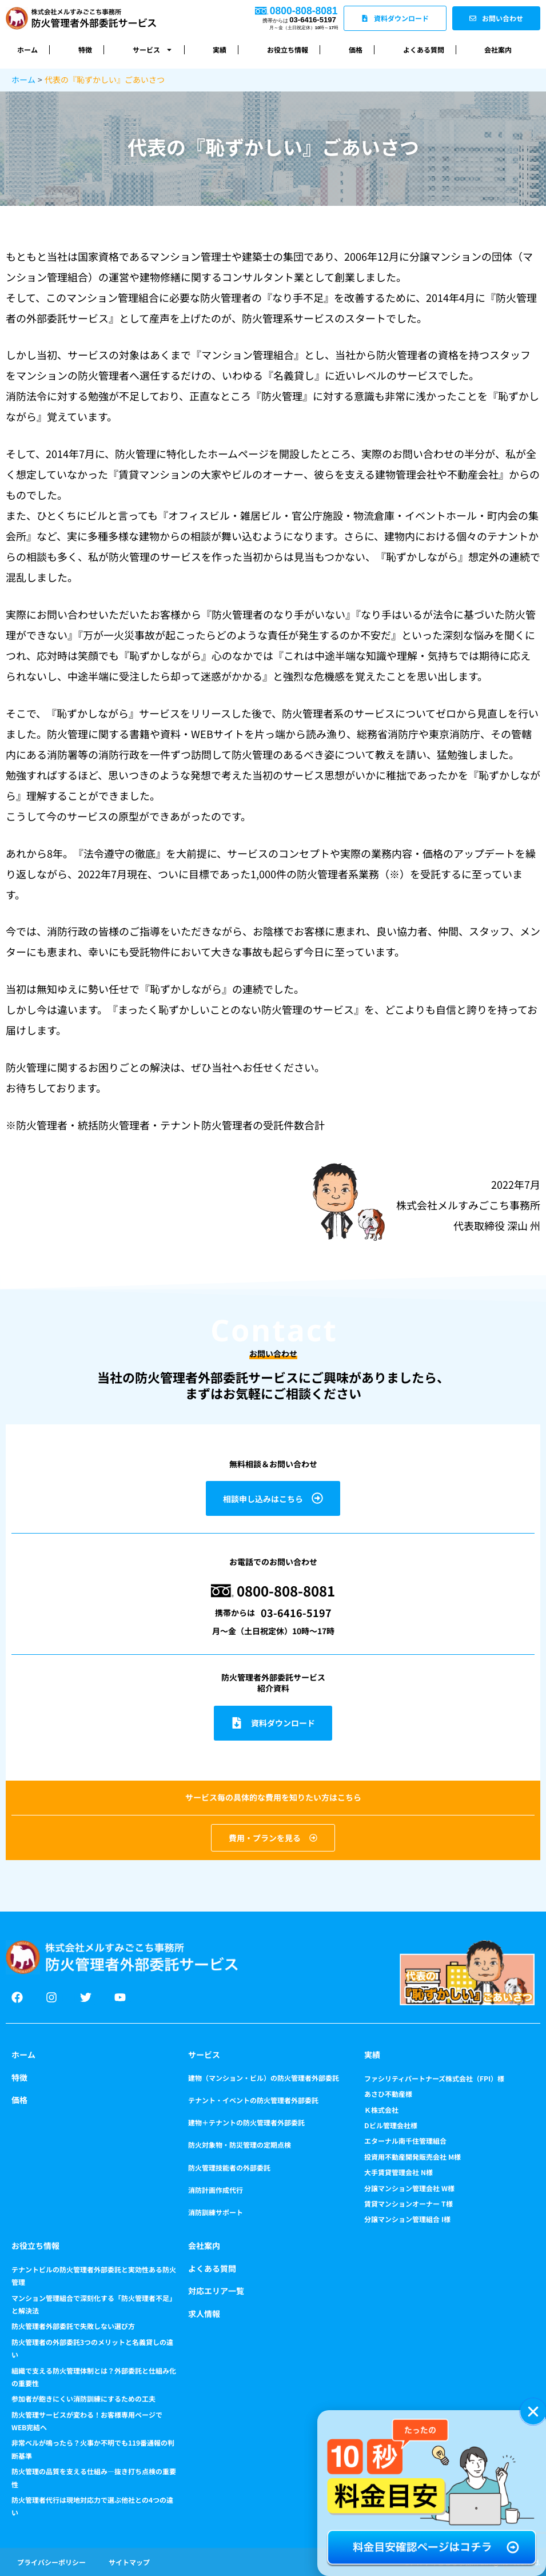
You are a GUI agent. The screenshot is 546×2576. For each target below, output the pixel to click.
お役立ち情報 (287, 49)
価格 (355, 49)
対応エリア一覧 (216, 2290)
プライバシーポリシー (51, 2562)
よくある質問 (423, 49)
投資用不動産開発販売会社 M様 (412, 2156)
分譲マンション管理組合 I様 (407, 2219)
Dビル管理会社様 (390, 2125)
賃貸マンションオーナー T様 (408, 2203)
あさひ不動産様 (388, 2094)
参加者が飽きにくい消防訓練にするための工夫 (83, 2398)
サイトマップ (129, 2562)
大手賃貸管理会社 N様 (398, 2172)
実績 (219, 49)
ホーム (27, 49)
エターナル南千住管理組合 (405, 2140)
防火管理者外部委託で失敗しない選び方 (73, 2326)
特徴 (85, 49)
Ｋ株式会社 (381, 2110)
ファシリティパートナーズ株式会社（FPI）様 (434, 2078)
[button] (533, 2411)
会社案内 (498, 49)
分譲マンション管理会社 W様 (409, 2188)
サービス (153, 50)
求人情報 (204, 2313)
